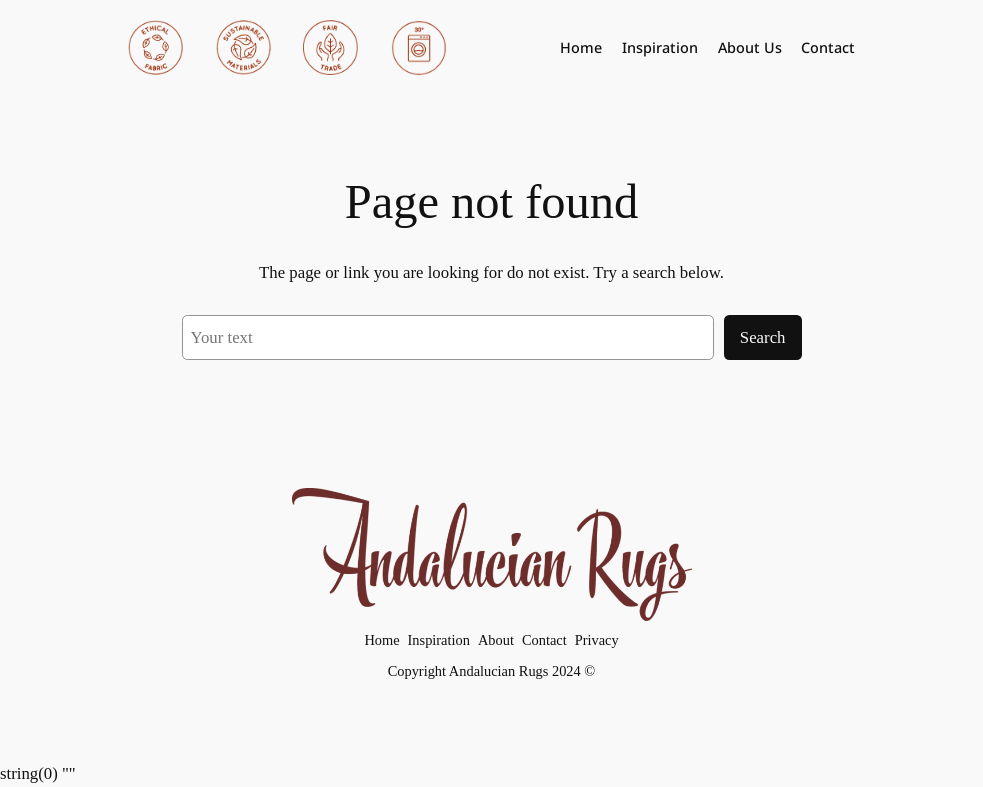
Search (763, 337)
